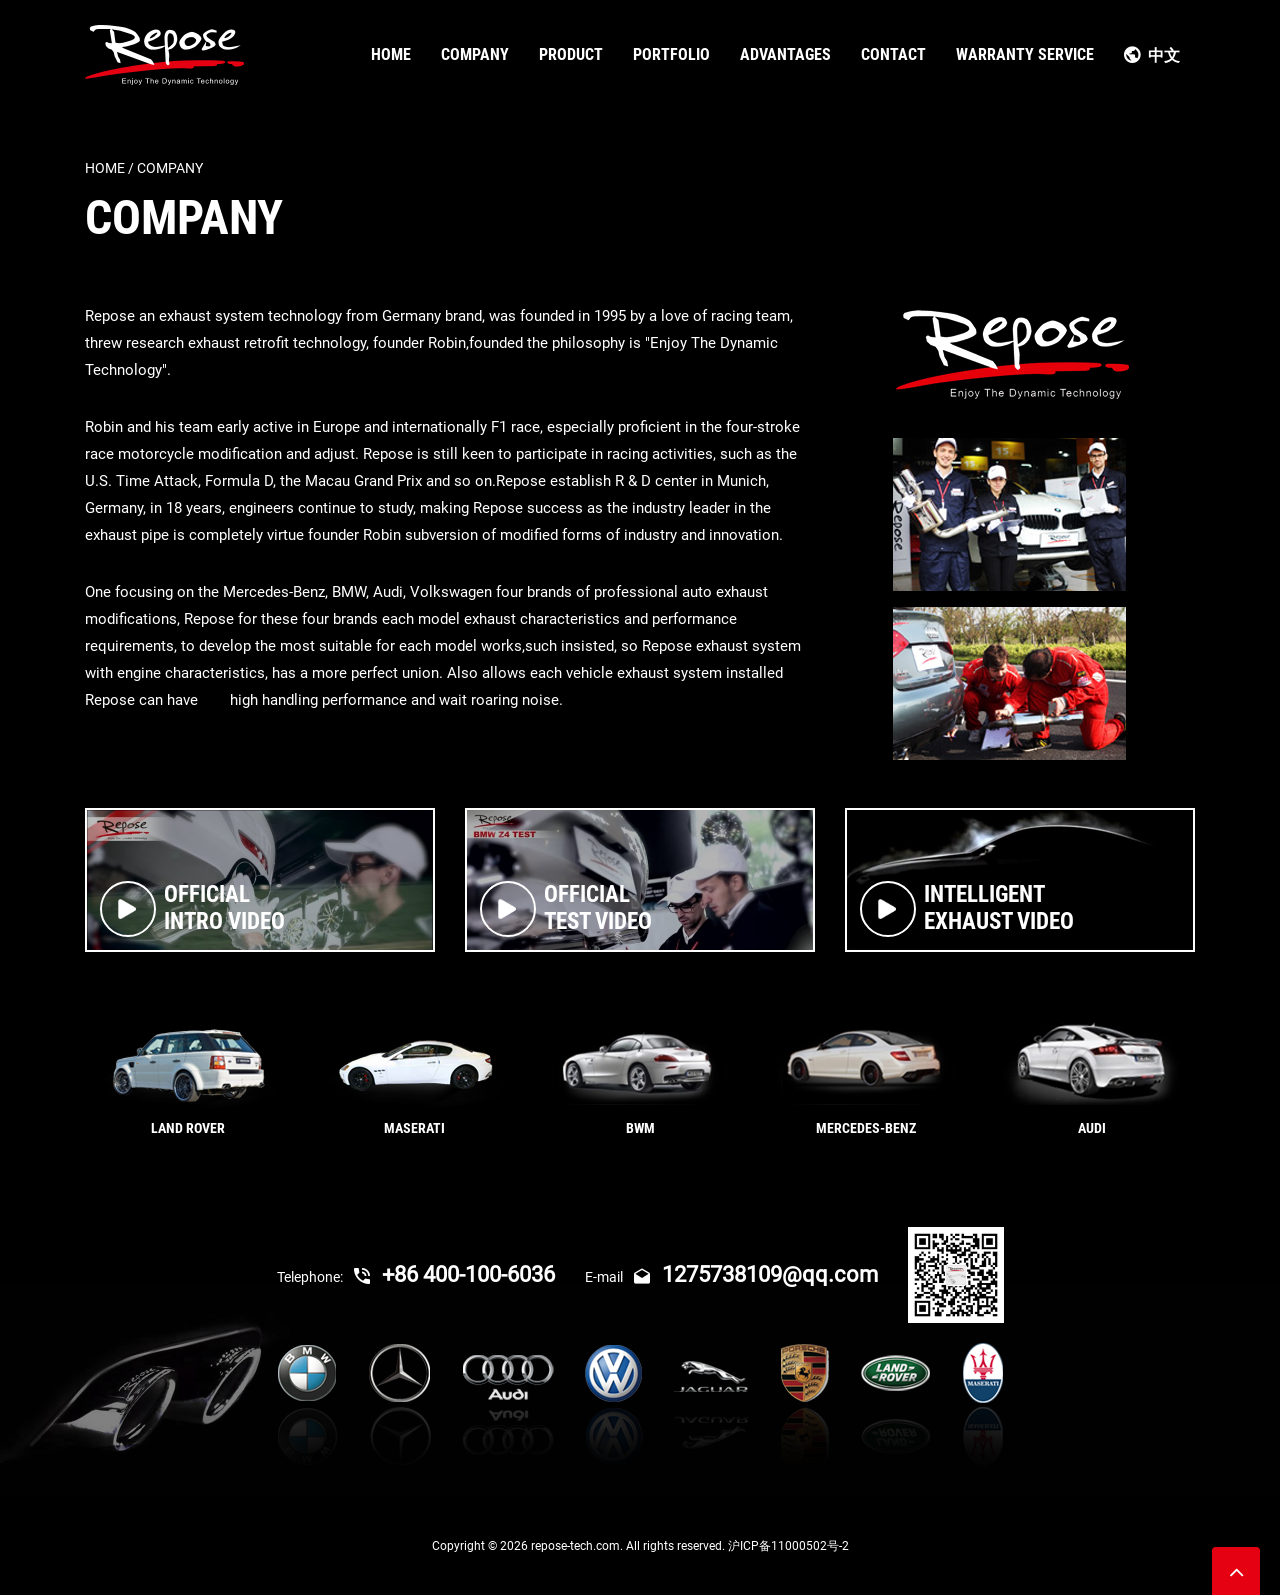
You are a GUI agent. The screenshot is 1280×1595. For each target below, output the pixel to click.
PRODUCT (571, 54)
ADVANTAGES (785, 54)
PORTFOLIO (671, 54)
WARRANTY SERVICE (1025, 54)
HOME (391, 54)
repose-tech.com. (578, 1546)
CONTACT (893, 54)
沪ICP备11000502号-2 (788, 1546)
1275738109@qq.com (756, 1274)
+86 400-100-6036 (454, 1274)
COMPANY (475, 54)
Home (105, 168)
